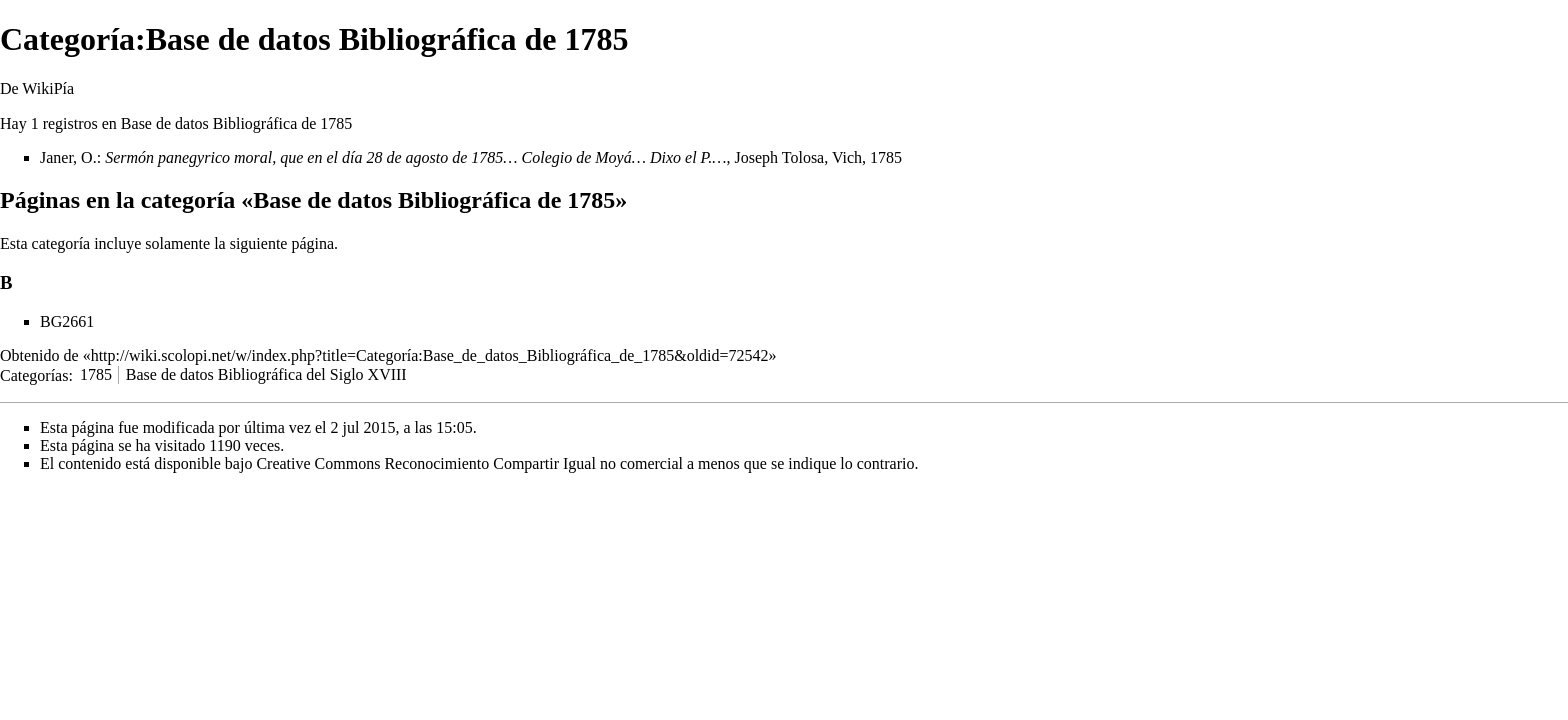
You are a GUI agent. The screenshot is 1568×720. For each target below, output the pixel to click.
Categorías (34, 374)
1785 (96, 374)
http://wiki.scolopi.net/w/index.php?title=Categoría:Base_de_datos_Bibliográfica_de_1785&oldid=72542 (430, 355)
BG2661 (67, 321)
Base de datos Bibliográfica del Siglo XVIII (266, 374)
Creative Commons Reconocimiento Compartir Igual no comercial (469, 463)
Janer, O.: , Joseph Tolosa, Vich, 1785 (471, 157)
